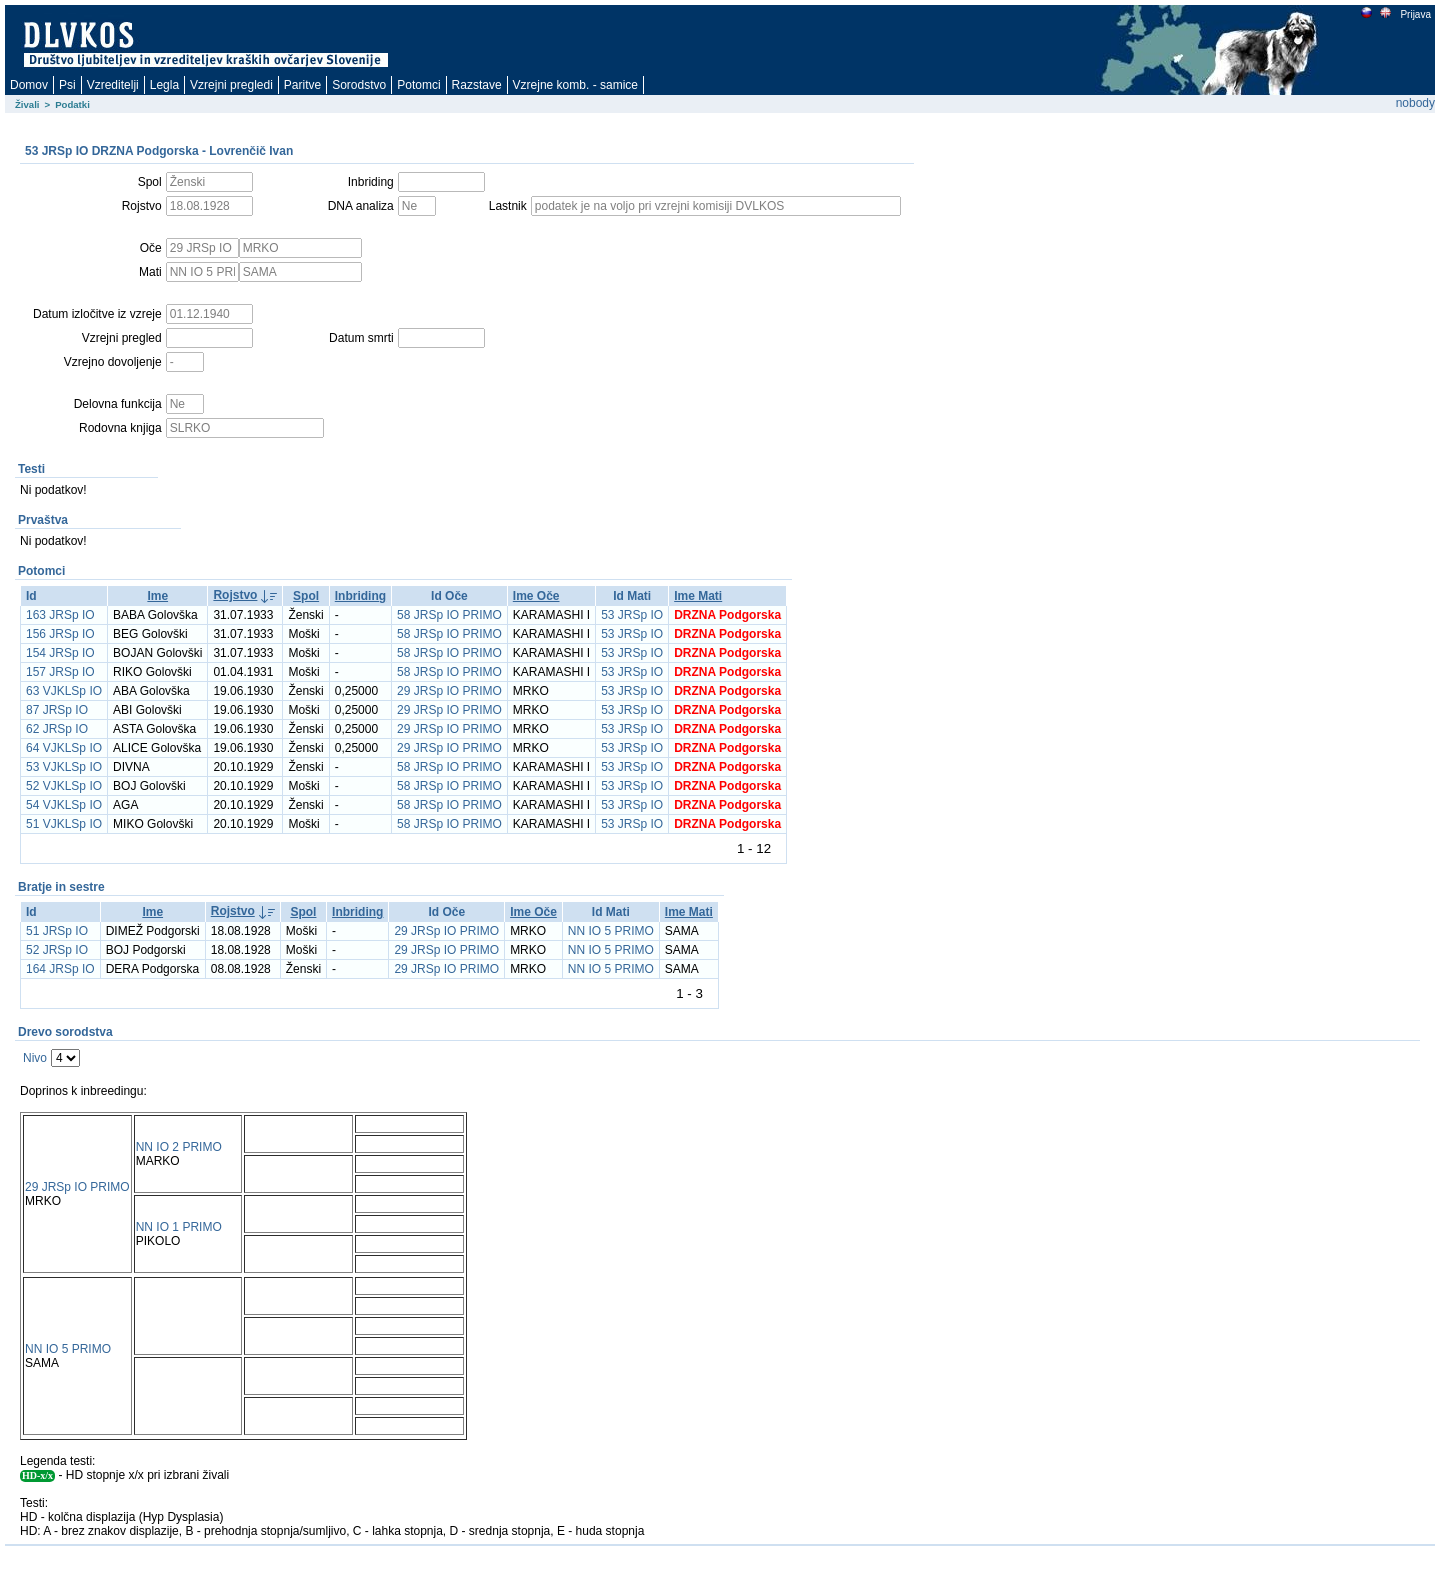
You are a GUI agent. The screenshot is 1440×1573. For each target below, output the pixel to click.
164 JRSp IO (60, 969)
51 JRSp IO (57, 931)
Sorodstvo (359, 85)
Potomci (418, 85)
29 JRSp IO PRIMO (449, 691)
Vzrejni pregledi (231, 85)
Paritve (302, 85)
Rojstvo (235, 595)
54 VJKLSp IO (64, 805)
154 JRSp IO (60, 653)
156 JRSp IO (60, 634)
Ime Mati (698, 596)
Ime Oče (536, 596)
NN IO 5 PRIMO (611, 931)
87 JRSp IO (57, 710)
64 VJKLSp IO (64, 748)
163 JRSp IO (60, 615)
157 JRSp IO (60, 672)
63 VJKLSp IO (64, 691)
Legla (164, 85)
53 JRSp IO (632, 615)
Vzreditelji (113, 85)
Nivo (35, 1058)
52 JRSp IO (57, 950)
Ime (157, 596)
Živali (27, 104)
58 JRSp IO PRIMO (449, 615)
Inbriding (360, 596)
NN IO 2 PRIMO (179, 1147)
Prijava (1415, 14)
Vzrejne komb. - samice (575, 85)
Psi (67, 85)
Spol (306, 596)
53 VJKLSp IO (64, 767)
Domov (29, 85)
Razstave (477, 85)
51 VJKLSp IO (64, 824)
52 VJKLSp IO (64, 786)
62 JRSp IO (57, 729)
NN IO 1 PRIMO (179, 1227)
